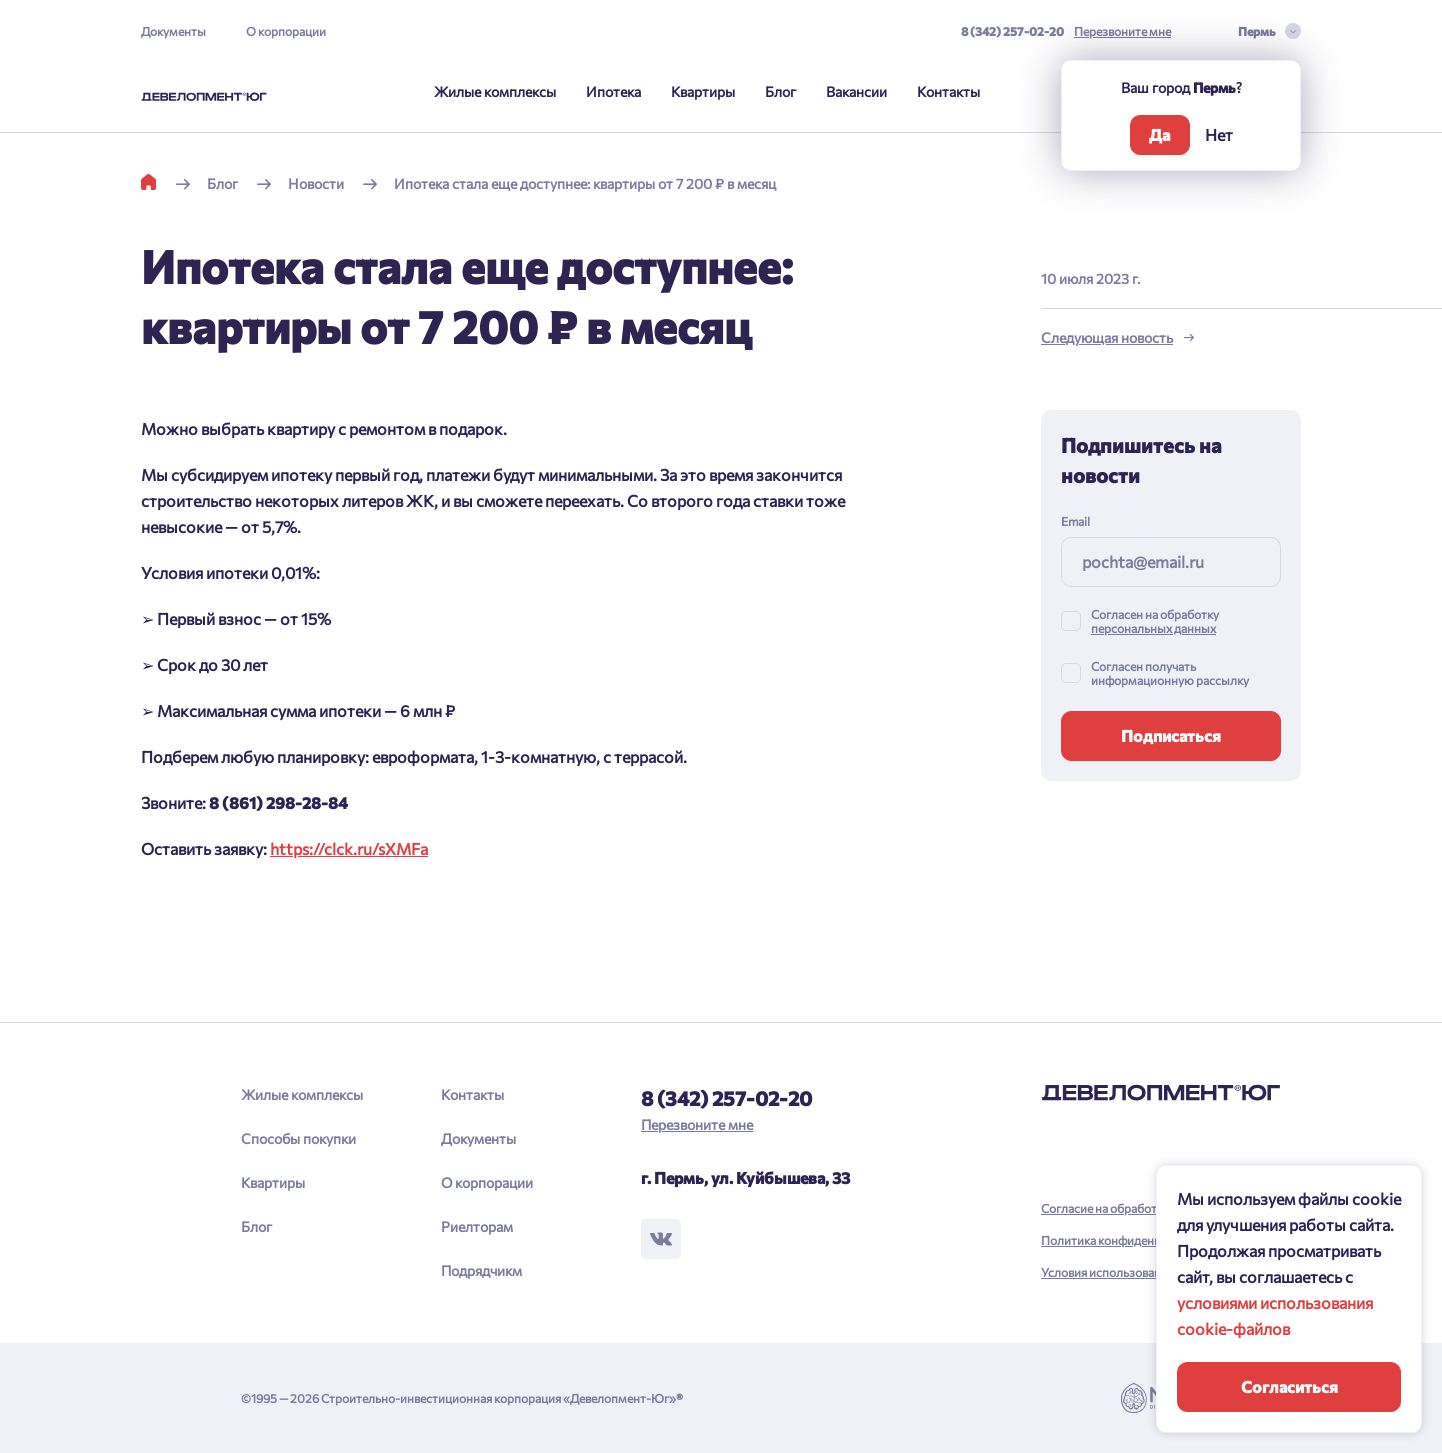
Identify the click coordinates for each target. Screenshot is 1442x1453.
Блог (780, 91)
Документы (173, 31)
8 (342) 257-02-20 (1012, 31)
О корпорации (286, 31)
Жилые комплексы (495, 91)
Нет (1219, 134)
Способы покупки (298, 1138)
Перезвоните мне (1122, 31)
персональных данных (1153, 628)
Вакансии (856, 91)
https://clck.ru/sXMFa (349, 848)
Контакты (948, 91)
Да (1159, 134)
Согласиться (1289, 1386)
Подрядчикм (481, 1270)
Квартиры (703, 91)
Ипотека (613, 91)
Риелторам (477, 1226)
